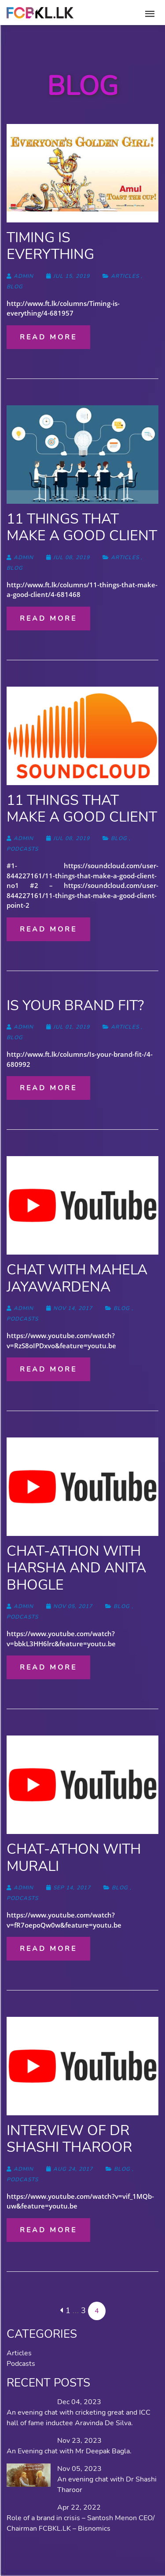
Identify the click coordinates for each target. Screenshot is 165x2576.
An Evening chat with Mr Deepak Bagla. (69, 2451)
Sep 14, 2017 (69, 1887)
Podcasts (22, 848)
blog (15, 286)
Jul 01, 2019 (69, 1026)
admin (20, 276)
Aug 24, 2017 (70, 2168)
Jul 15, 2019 (69, 276)
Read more (48, 337)
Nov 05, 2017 (70, 1606)
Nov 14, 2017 (70, 1308)
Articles (125, 276)
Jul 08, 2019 (69, 557)
